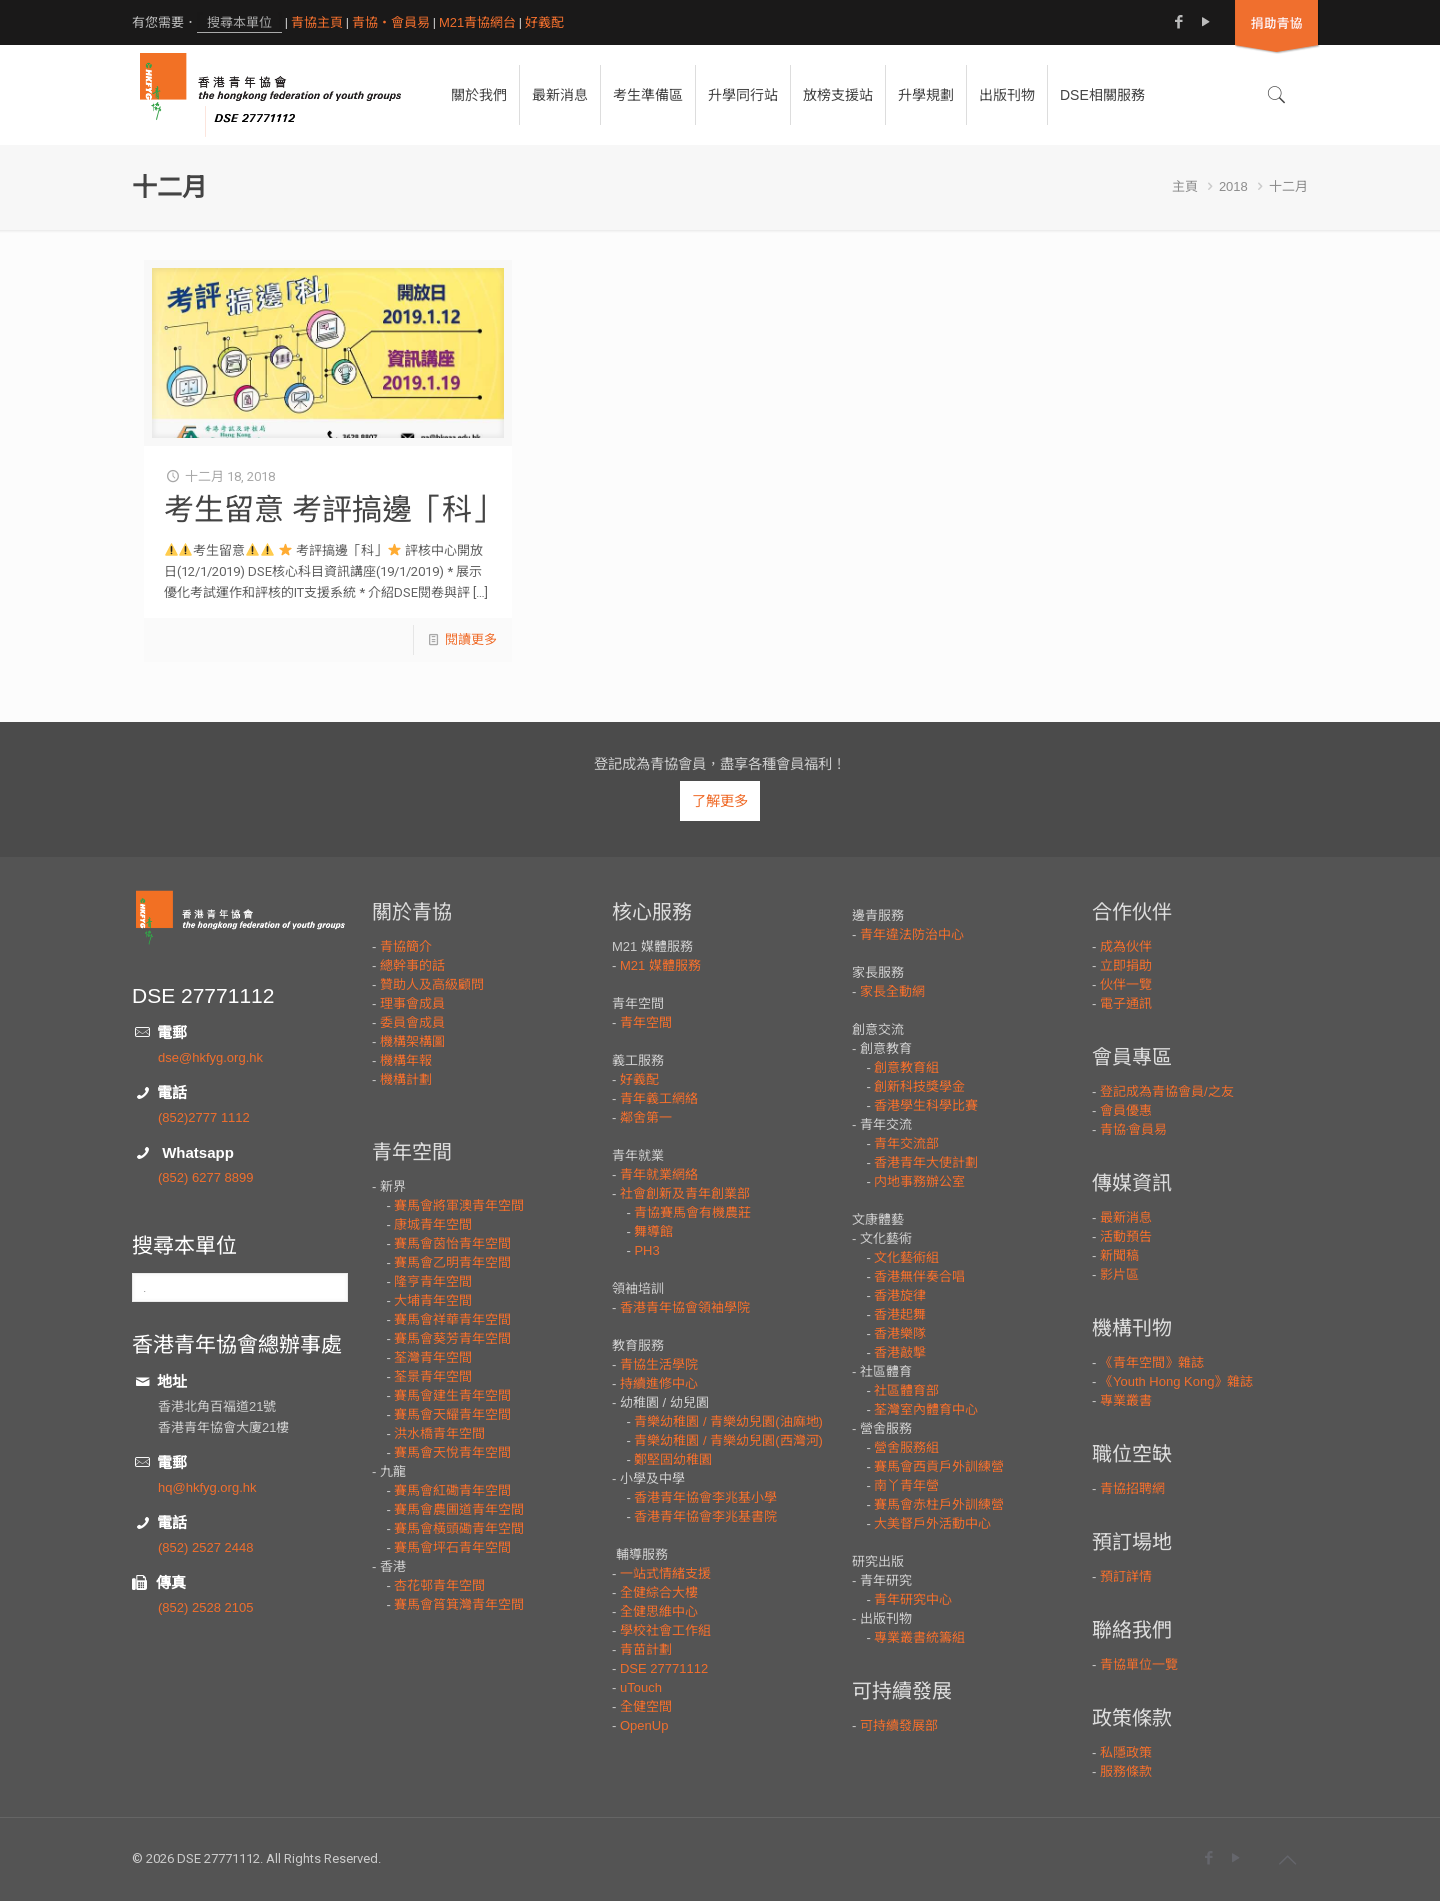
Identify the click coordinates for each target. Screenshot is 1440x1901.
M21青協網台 (477, 22)
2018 (1233, 186)
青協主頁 (317, 22)
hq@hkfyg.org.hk (207, 1487)
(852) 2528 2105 (205, 1607)
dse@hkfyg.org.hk (210, 1057)
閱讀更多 (471, 639)
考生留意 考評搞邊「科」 (333, 509)
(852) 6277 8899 (205, 1177)
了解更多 (720, 801)
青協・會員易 (391, 22)
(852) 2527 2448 (205, 1547)
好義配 (544, 22)
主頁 (1185, 186)
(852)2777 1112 (204, 1117)
